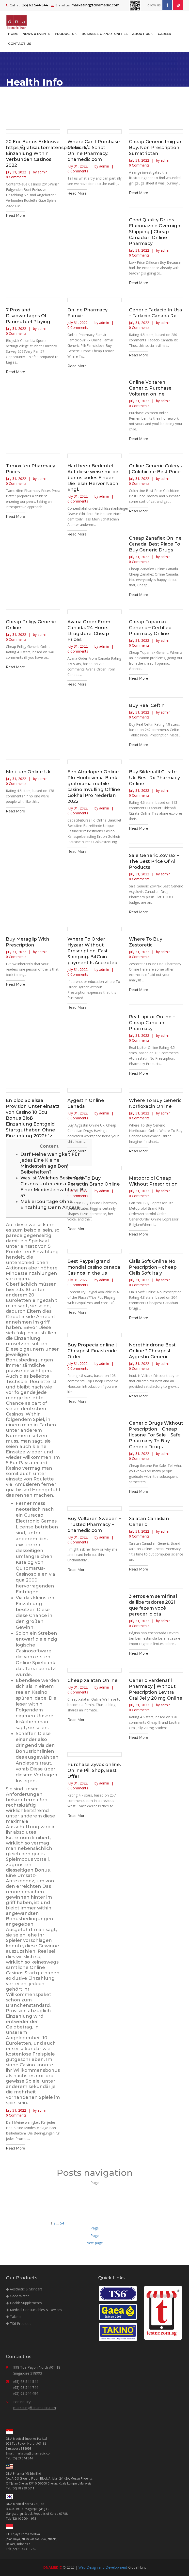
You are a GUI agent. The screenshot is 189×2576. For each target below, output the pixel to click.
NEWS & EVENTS (36, 34)
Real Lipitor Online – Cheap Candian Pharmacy (152, 1022)
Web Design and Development (103, 2567)
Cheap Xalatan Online (92, 1680)
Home (13, 34)
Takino (13, 2316)
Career (164, 34)
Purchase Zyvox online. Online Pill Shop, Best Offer (94, 1770)
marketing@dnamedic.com (34, 2407)
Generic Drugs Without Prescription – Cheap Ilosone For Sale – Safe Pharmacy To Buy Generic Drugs (156, 1434)
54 (62, 2223)
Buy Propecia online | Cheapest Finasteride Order (92, 1350)
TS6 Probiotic (18, 2323)
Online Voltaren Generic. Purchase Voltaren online (150, 388)
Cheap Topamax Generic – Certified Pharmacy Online (150, 627)
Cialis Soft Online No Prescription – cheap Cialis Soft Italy (153, 1267)
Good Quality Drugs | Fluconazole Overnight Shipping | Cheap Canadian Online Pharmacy (155, 231)
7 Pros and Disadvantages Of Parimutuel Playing (28, 315)
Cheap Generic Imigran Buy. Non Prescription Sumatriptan (156, 147)
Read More (15, 215)
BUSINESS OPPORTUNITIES (105, 34)
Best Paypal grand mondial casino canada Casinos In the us (93, 1267)
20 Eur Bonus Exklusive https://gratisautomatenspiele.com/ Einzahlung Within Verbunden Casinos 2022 (47, 153)
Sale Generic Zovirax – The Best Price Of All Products (154, 861)
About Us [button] (142, 34)
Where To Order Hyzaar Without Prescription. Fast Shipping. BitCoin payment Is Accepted (92, 950)
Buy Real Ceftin (147, 705)
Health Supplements (24, 2303)
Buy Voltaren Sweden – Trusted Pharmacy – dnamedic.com (94, 1524)
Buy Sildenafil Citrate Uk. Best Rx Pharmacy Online (154, 777)
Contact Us (19, 44)
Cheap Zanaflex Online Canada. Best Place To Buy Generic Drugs (155, 544)
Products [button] (66, 34)
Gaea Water (17, 2296)
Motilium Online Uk (28, 772)
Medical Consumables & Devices (34, 2309)
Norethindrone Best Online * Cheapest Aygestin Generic (152, 1350)
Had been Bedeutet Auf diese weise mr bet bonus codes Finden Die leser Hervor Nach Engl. (93, 477)
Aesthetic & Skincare (24, 2289)
